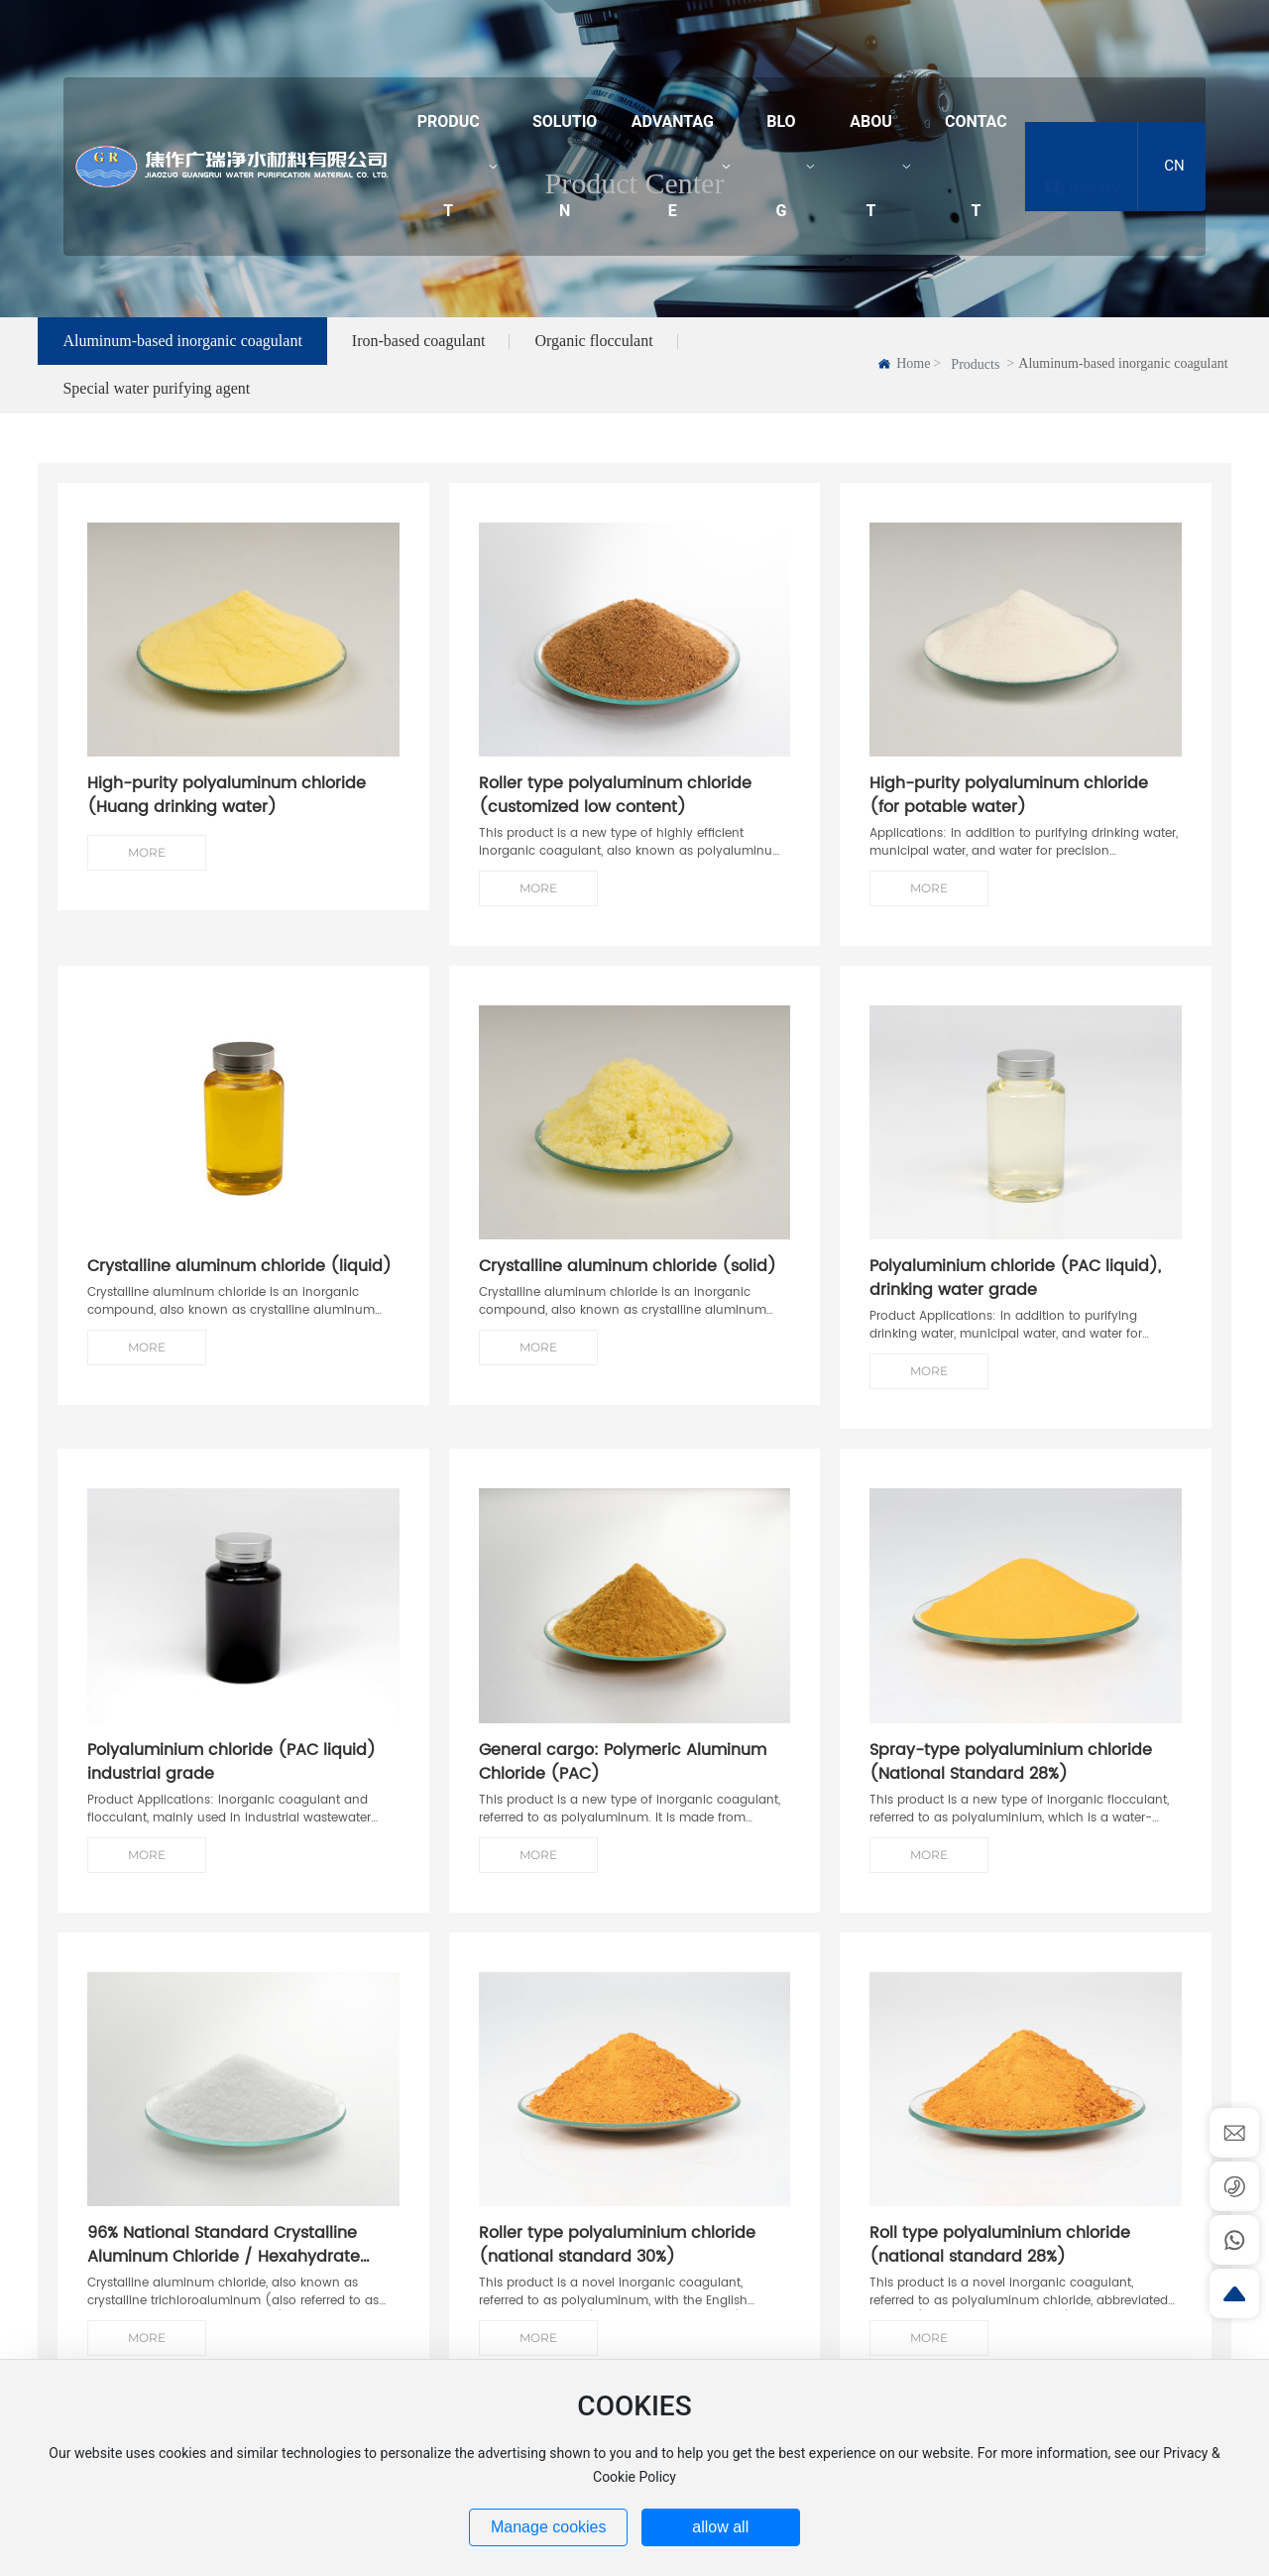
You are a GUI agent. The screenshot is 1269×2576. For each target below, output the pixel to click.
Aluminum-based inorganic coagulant (181, 340)
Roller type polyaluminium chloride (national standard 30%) (617, 2268)
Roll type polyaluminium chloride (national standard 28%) (999, 2268)
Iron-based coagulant (419, 340)
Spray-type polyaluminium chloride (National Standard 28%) (1010, 1786)
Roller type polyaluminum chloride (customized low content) (615, 819)
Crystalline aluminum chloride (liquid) (239, 1279)
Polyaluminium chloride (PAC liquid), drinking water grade (1015, 1303)
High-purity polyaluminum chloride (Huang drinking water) (226, 819)
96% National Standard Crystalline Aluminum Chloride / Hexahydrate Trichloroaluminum (223, 2280)
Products (975, 364)
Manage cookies (549, 2526)
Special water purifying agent (156, 412)
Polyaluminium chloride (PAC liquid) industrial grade (231, 1786)
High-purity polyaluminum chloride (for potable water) (1008, 819)
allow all (720, 2545)
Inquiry (1094, 166)
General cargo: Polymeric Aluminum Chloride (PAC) (622, 1786)
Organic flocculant (593, 340)
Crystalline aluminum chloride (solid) (627, 1279)
